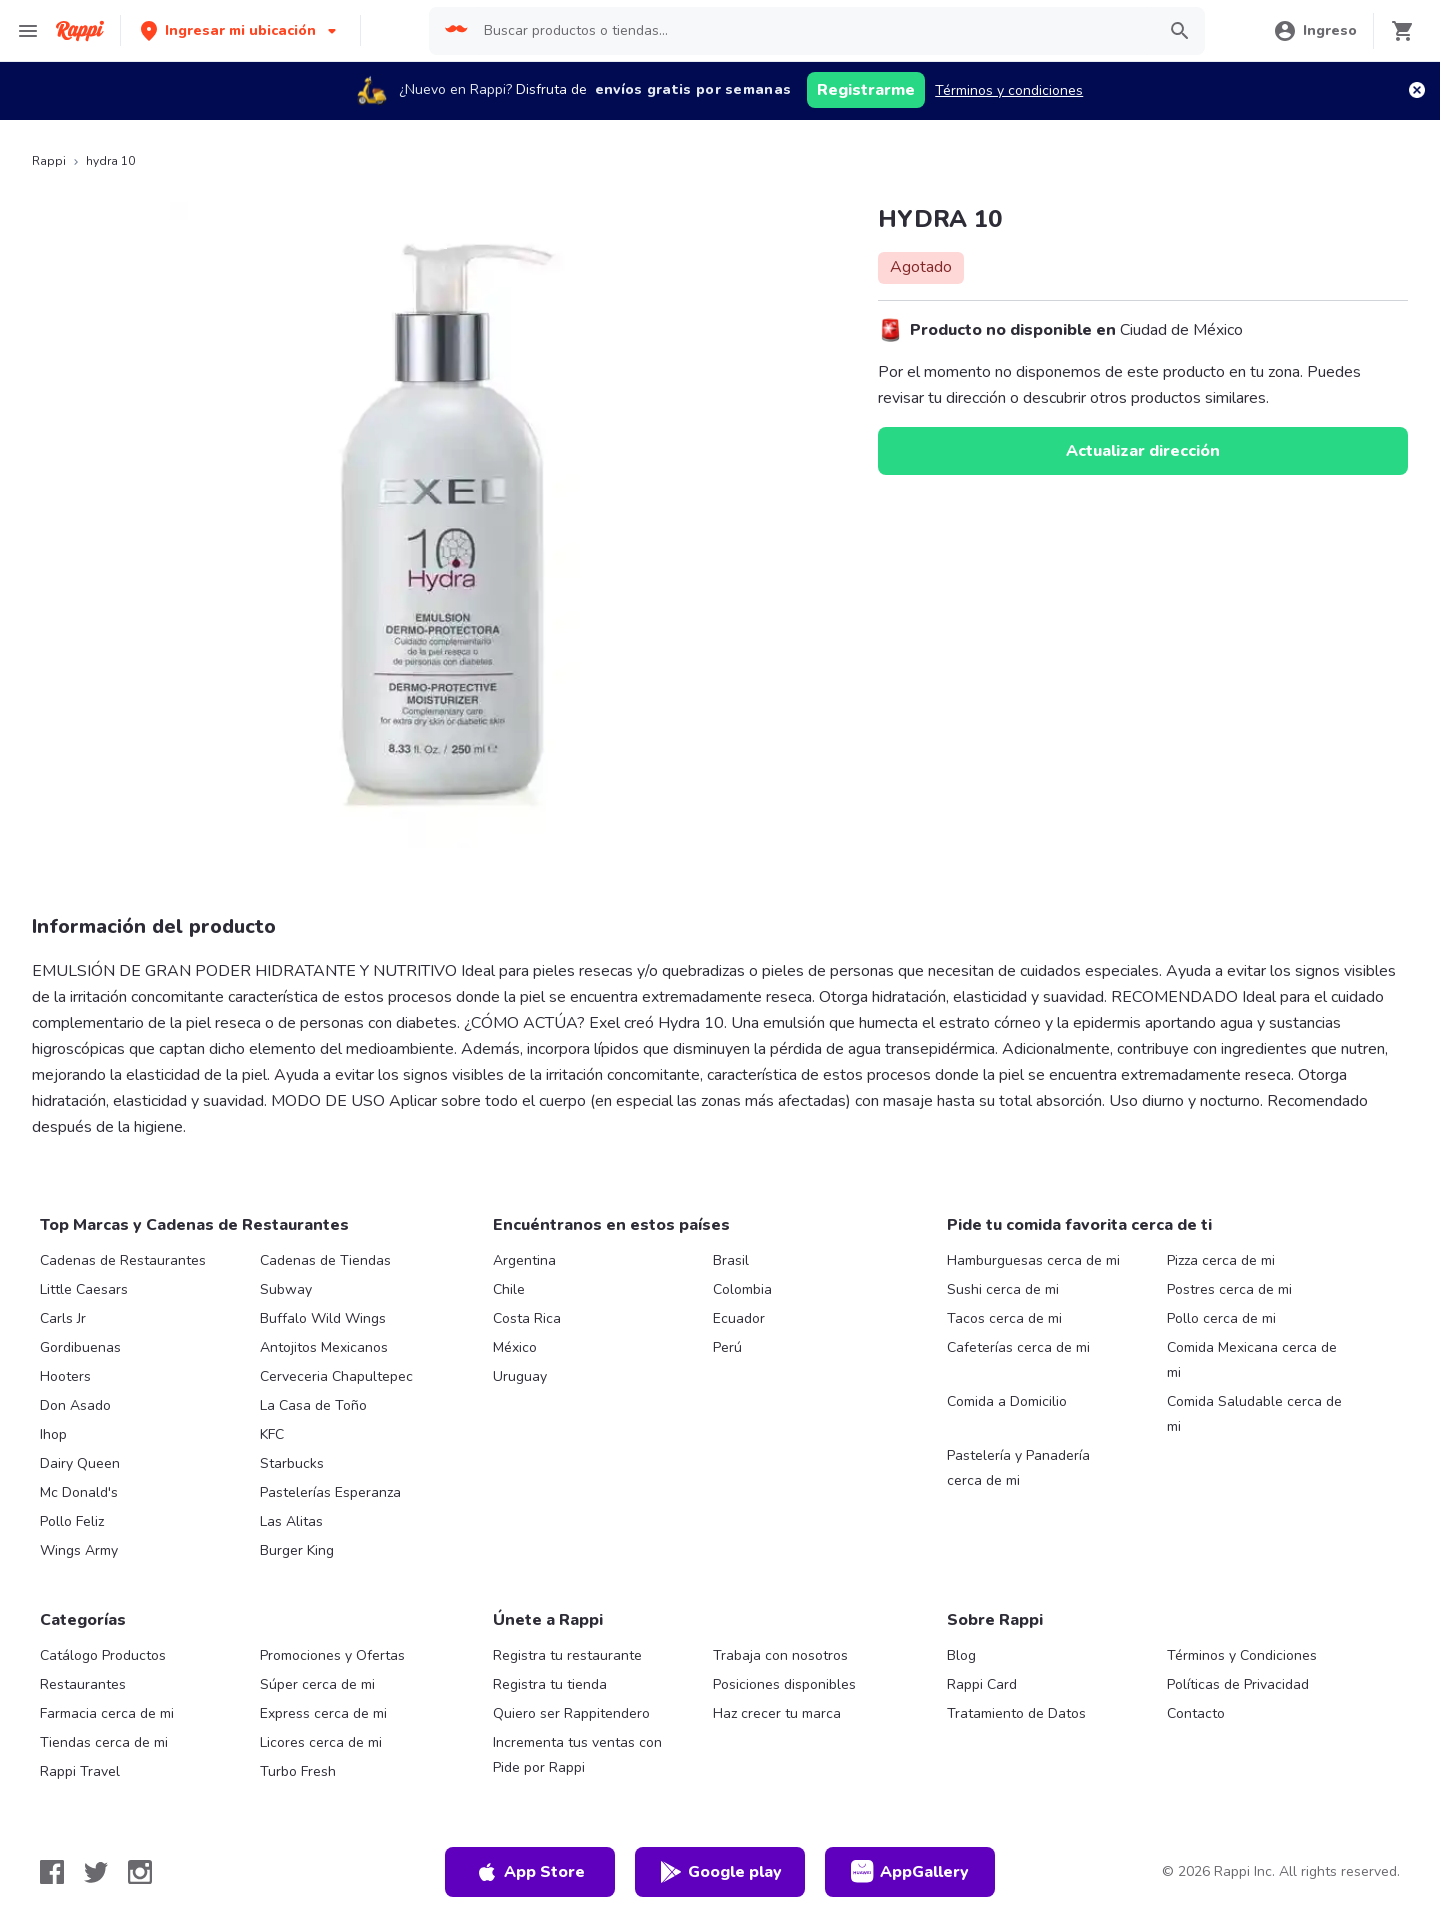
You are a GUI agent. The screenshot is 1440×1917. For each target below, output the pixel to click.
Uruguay (520, 1376)
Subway (286, 1289)
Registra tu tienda (550, 1684)
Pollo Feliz (72, 1521)
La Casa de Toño (313, 1405)
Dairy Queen (80, 1463)
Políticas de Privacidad (1238, 1684)
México (515, 1347)
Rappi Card (982, 1684)
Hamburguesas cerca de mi (1033, 1260)
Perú (727, 1347)
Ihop (53, 1434)
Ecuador (739, 1318)
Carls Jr (63, 1318)
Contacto (1196, 1713)
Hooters (65, 1376)
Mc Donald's (79, 1492)
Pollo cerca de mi (1221, 1318)
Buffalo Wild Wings (323, 1318)
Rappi (49, 161)
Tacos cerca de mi (1004, 1318)
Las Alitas (291, 1521)
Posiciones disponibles (784, 1684)
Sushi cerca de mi (1003, 1289)
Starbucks (292, 1463)
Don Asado (75, 1405)
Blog (961, 1655)
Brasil (731, 1260)
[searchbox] (813, 31)
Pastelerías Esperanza (330, 1492)
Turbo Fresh (298, 1771)
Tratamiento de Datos (1016, 1713)
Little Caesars (84, 1289)
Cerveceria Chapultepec (336, 1376)
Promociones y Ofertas (332, 1655)
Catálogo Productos (103, 1655)
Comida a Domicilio (1007, 1401)
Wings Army (79, 1550)
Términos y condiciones (1009, 90)
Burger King (297, 1550)
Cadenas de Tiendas (325, 1260)
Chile (509, 1289)
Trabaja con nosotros (780, 1655)
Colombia (742, 1289)
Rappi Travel (80, 1771)
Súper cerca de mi (317, 1684)
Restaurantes (83, 1684)
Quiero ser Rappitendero (571, 1713)
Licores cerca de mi (321, 1742)
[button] (240, 30)
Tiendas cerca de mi (104, 1742)
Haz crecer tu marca (777, 1713)
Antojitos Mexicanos (324, 1347)
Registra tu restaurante (567, 1655)
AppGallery (910, 1872)
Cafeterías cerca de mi (1018, 1347)
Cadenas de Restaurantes (123, 1260)
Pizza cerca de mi (1221, 1260)
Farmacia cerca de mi (107, 1713)
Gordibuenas (80, 1347)
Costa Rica (527, 1318)
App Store (530, 1872)
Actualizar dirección (1143, 451)
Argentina (524, 1260)
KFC (272, 1434)
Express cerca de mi (323, 1713)
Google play (720, 1872)
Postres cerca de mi (1229, 1289)
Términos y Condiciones (1242, 1655)
